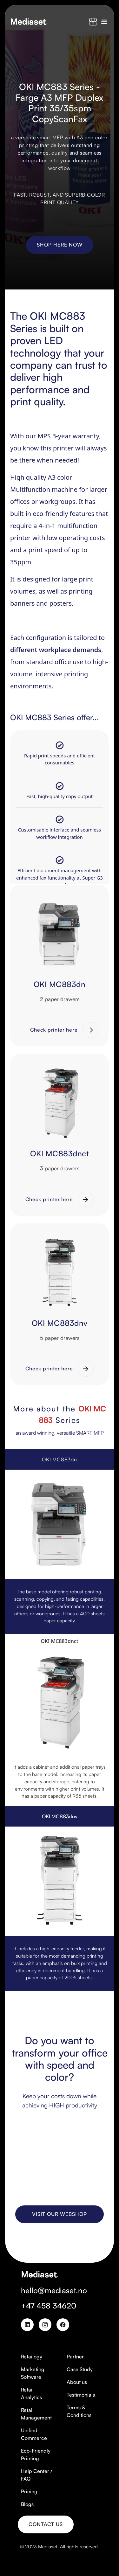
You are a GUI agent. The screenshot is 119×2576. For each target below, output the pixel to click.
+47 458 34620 (48, 2305)
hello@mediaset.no (54, 2290)
